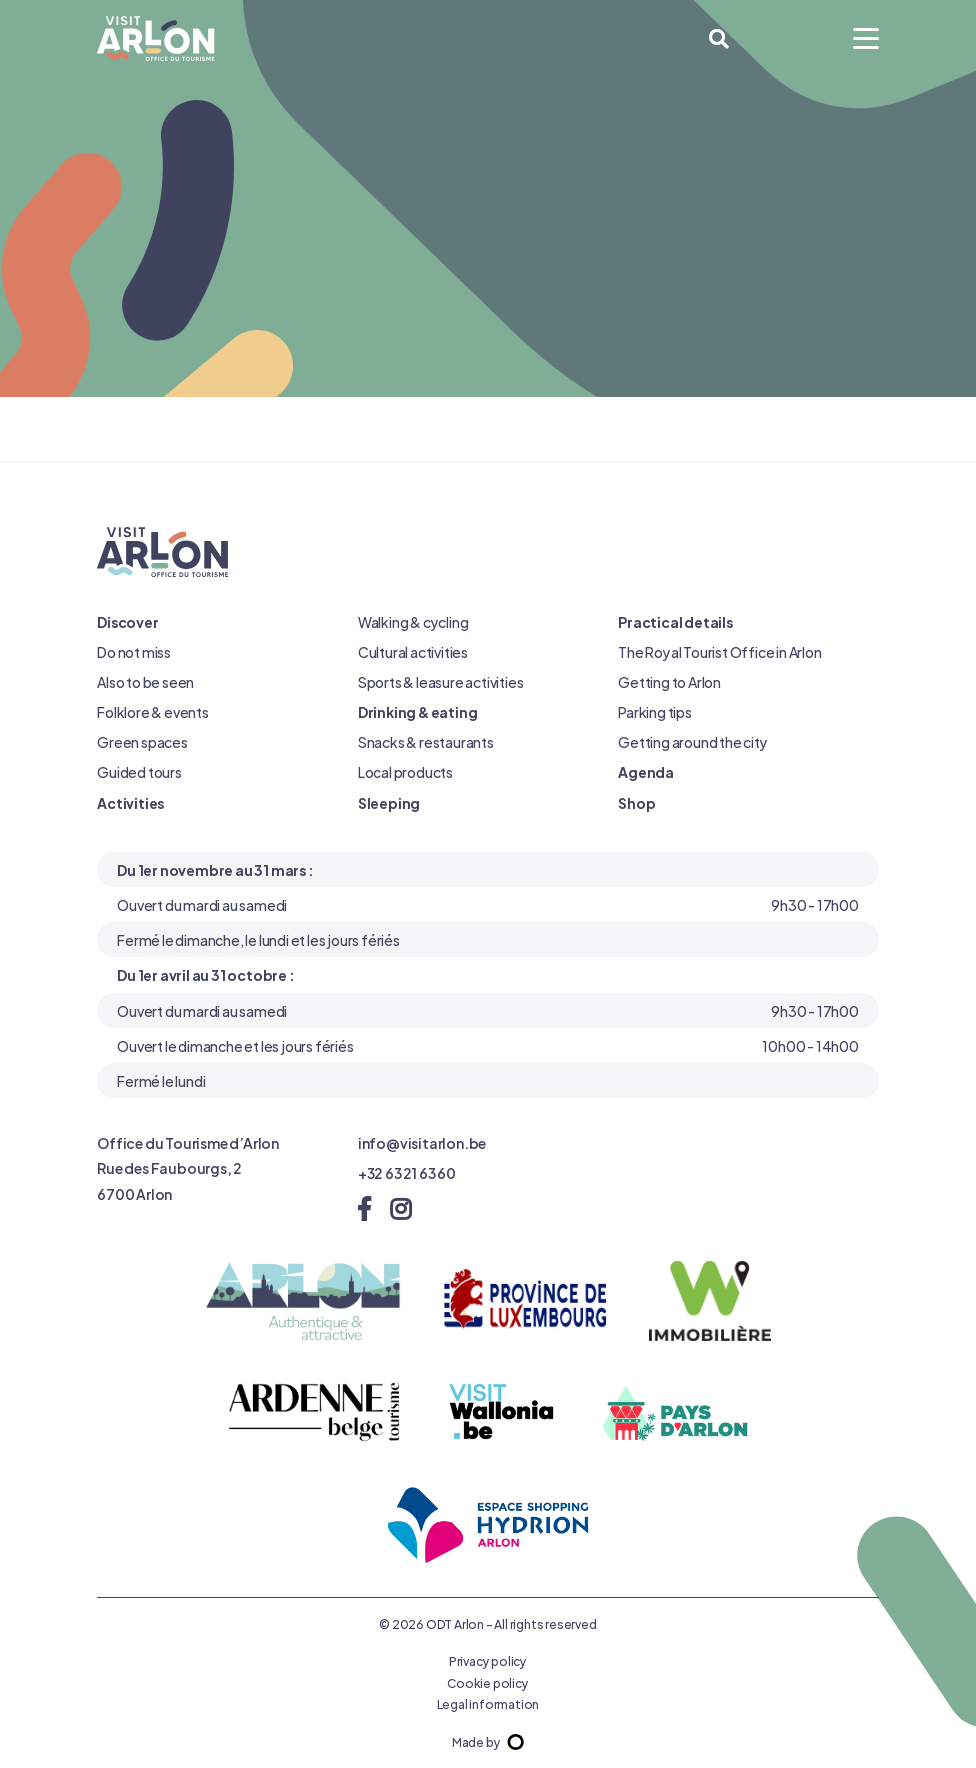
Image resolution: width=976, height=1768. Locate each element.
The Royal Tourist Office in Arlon (719, 651)
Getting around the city (692, 741)
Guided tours (139, 771)
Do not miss (134, 651)
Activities (130, 802)
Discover (127, 621)
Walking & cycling (413, 621)
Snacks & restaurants (426, 741)
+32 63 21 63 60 (407, 1172)
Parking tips (655, 711)
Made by (488, 1741)
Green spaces (142, 741)
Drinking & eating (418, 711)
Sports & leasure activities (441, 681)
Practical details (675, 621)
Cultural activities (413, 651)
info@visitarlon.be (422, 1142)
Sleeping (389, 802)
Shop (636, 802)
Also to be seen (145, 681)
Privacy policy (488, 1660)
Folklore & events (153, 711)
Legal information (488, 1703)
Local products (405, 771)
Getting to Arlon (669, 681)
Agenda (646, 771)
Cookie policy (487, 1682)
